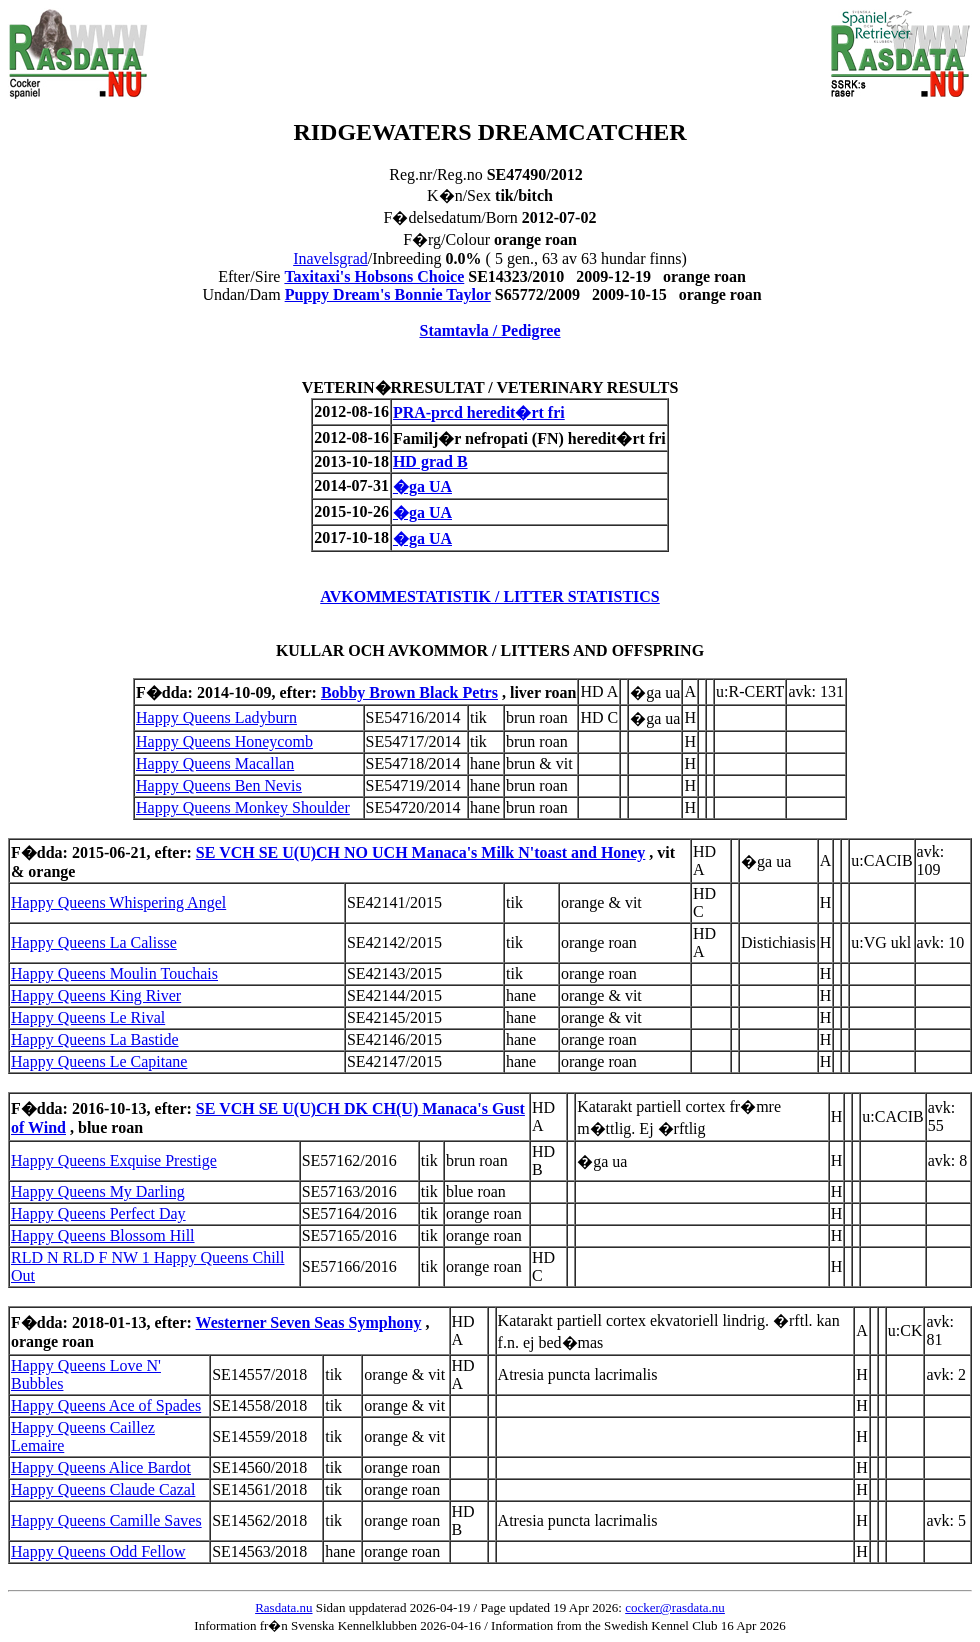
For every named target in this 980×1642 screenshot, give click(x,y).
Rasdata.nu (283, 1607)
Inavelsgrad (330, 258)
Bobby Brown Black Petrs (409, 692)
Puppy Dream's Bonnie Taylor (388, 294)
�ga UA (422, 486)
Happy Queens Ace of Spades (106, 1405)
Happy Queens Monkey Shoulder (243, 807)
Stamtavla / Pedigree (489, 330)
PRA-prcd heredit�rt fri (479, 412)
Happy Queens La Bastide (95, 1039)
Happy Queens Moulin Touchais (114, 973)
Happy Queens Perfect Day (98, 1213)
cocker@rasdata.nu (675, 1607)
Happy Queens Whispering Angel (118, 902)
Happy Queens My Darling (98, 1191)
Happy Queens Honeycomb (224, 741)
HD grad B (430, 461)
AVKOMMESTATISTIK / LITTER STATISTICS (490, 596)
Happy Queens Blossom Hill (103, 1235)
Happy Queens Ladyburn (216, 717)
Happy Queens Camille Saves (106, 1520)
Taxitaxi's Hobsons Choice (374, 276)
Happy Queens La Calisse (94, 942)
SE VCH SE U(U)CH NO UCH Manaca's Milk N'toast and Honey (421, 852)
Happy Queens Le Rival (88, 1017)
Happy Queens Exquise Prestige (114, 1160)
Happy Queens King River (96, 995)
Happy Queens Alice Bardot (101, 1467)
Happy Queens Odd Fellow (98, 1551)
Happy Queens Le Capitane (99, 1061)
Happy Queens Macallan (215, 763)
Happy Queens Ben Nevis (219, 785)
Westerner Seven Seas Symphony (309, 1322)
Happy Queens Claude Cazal (103, 1489)
